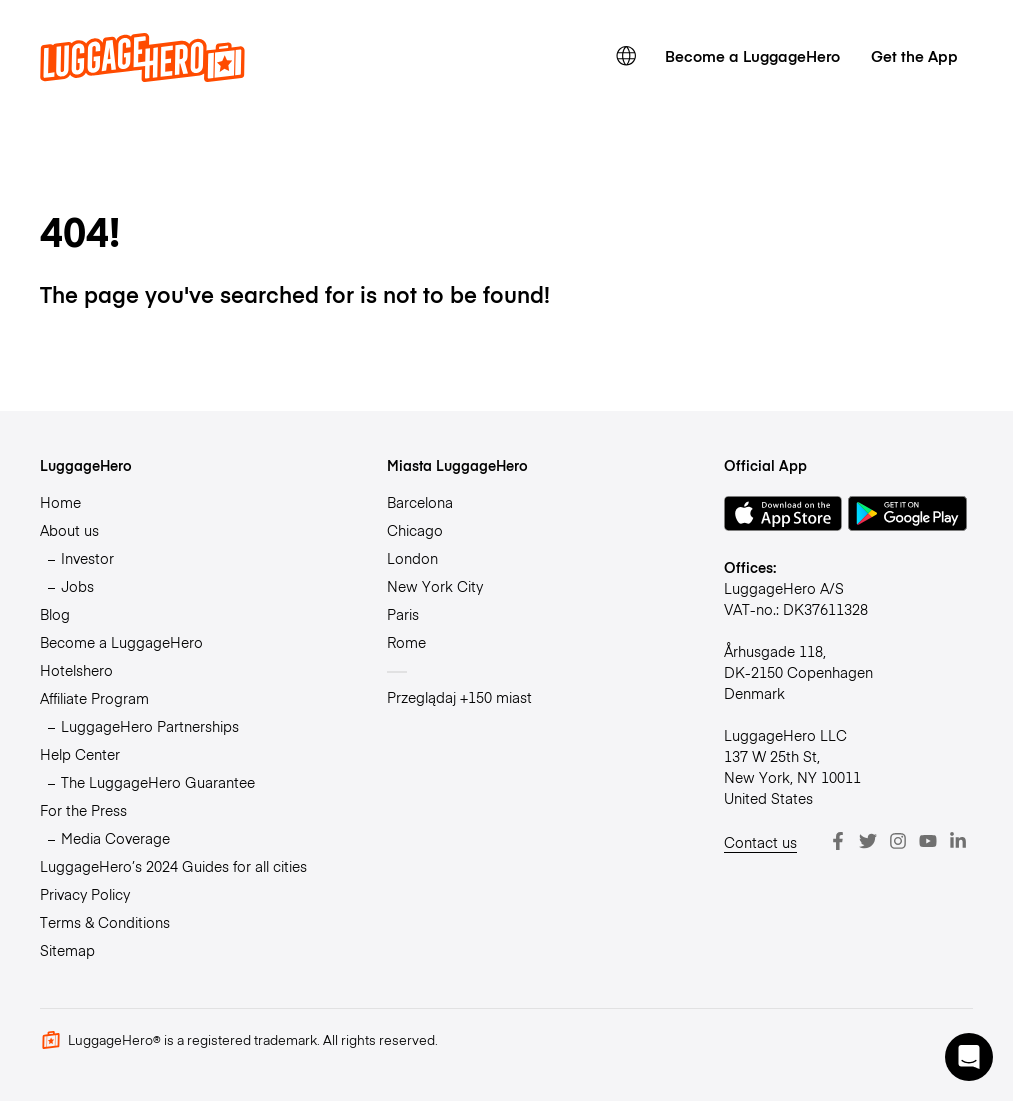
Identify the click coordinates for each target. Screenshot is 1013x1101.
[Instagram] (898, 841)
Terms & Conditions (105, 922)
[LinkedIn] (958, 841)
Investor (87, 558)
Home (60, 502)
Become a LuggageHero (752, 55)
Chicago (415, 530)
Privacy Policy (85, 894)
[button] (969, 1057)
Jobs (77, 586)
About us (69, 530)
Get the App (914, 55)
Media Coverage (115, 838)
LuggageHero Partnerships (150, 726)
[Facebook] (838, 841)
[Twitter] (868, 841)
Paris (403, 614)
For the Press (83, 810)
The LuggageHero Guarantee (158, 782)
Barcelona (420, 502)
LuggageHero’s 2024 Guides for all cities (173, 866)
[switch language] (626, 56)
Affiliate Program (94, 698)
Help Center (80, 754)
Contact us (760, 842)
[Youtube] (928, 841)
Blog (55, 614)
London (412, 558)
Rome (406, 642)
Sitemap (67, 950)
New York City (435, 586)
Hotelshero (76, 670)
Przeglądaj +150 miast (459, 697)
